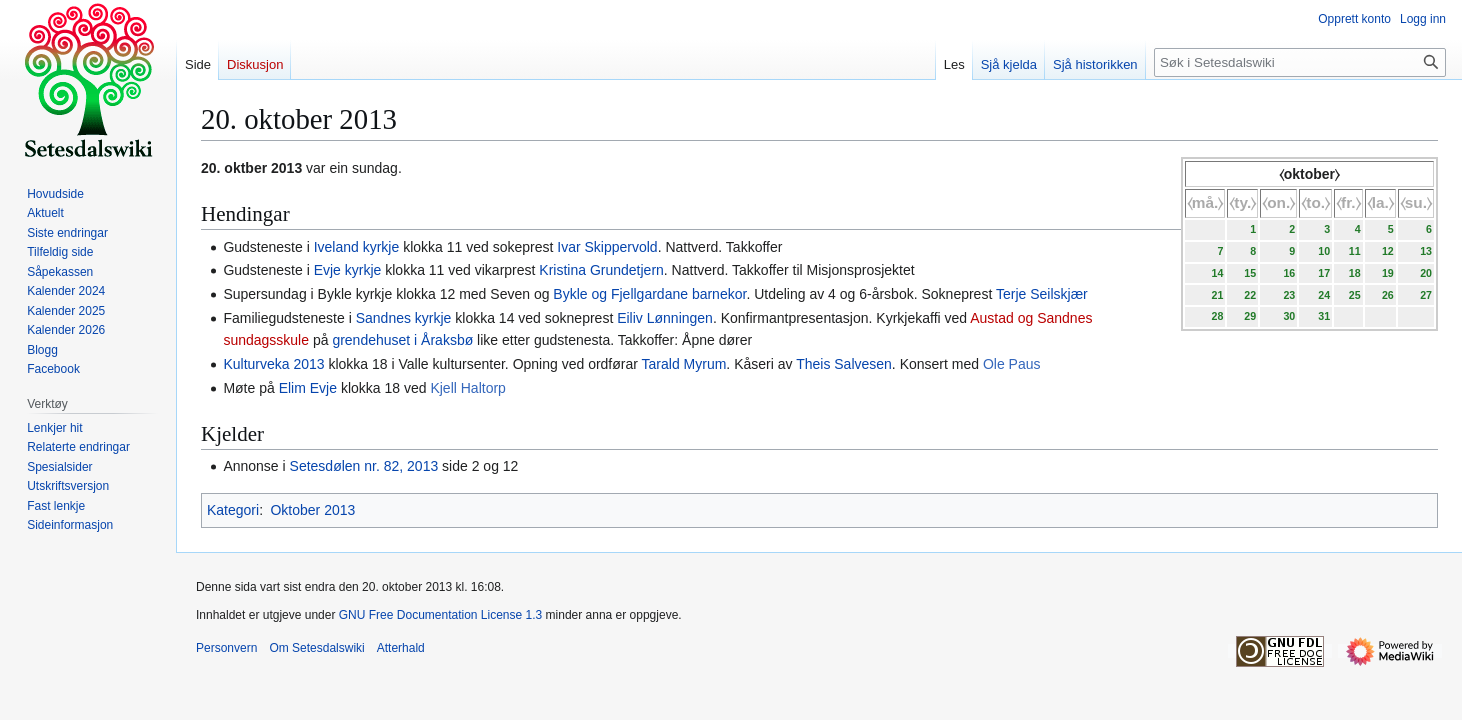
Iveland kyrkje (357, 247)
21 (1217, 295)
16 (1289, 273)
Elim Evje (308, 388)
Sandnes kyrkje (404, 318)
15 (1250, 273)
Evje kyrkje (348, 270)
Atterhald (401, 648)
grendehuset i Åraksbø (402, 340)
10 (1324, 251)
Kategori (233, 510)
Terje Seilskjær (1042, 294)
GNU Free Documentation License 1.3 (440, 615)
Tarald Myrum (684, 364)
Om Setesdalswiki (316, 648)
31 (1324, 316)
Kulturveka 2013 (273, 364)
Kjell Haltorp (467, 388)
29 (1250, 316)
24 (1324, 295)
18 (1355, 273)
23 (1289, 295)
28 (1217, 316)
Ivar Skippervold (607, 247)
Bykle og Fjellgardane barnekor (649, 294)
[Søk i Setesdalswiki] (1300, 62)
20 (1426, 273)
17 (1324, 273)
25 (1355, 295)
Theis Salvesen (844, 364)
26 (1388, 295)
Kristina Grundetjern (601, 270)
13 (1426, 251)
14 (1217, 273)
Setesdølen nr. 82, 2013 (364, 466)
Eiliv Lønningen (665, 318)
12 (1388, 251)
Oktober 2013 (312, 510)
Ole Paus (1012, 364)
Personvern (226, 648)
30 (1289, 316)
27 (1426, 295)
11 (1355, 251)
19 (1388, 273)
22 (1250, 295)
